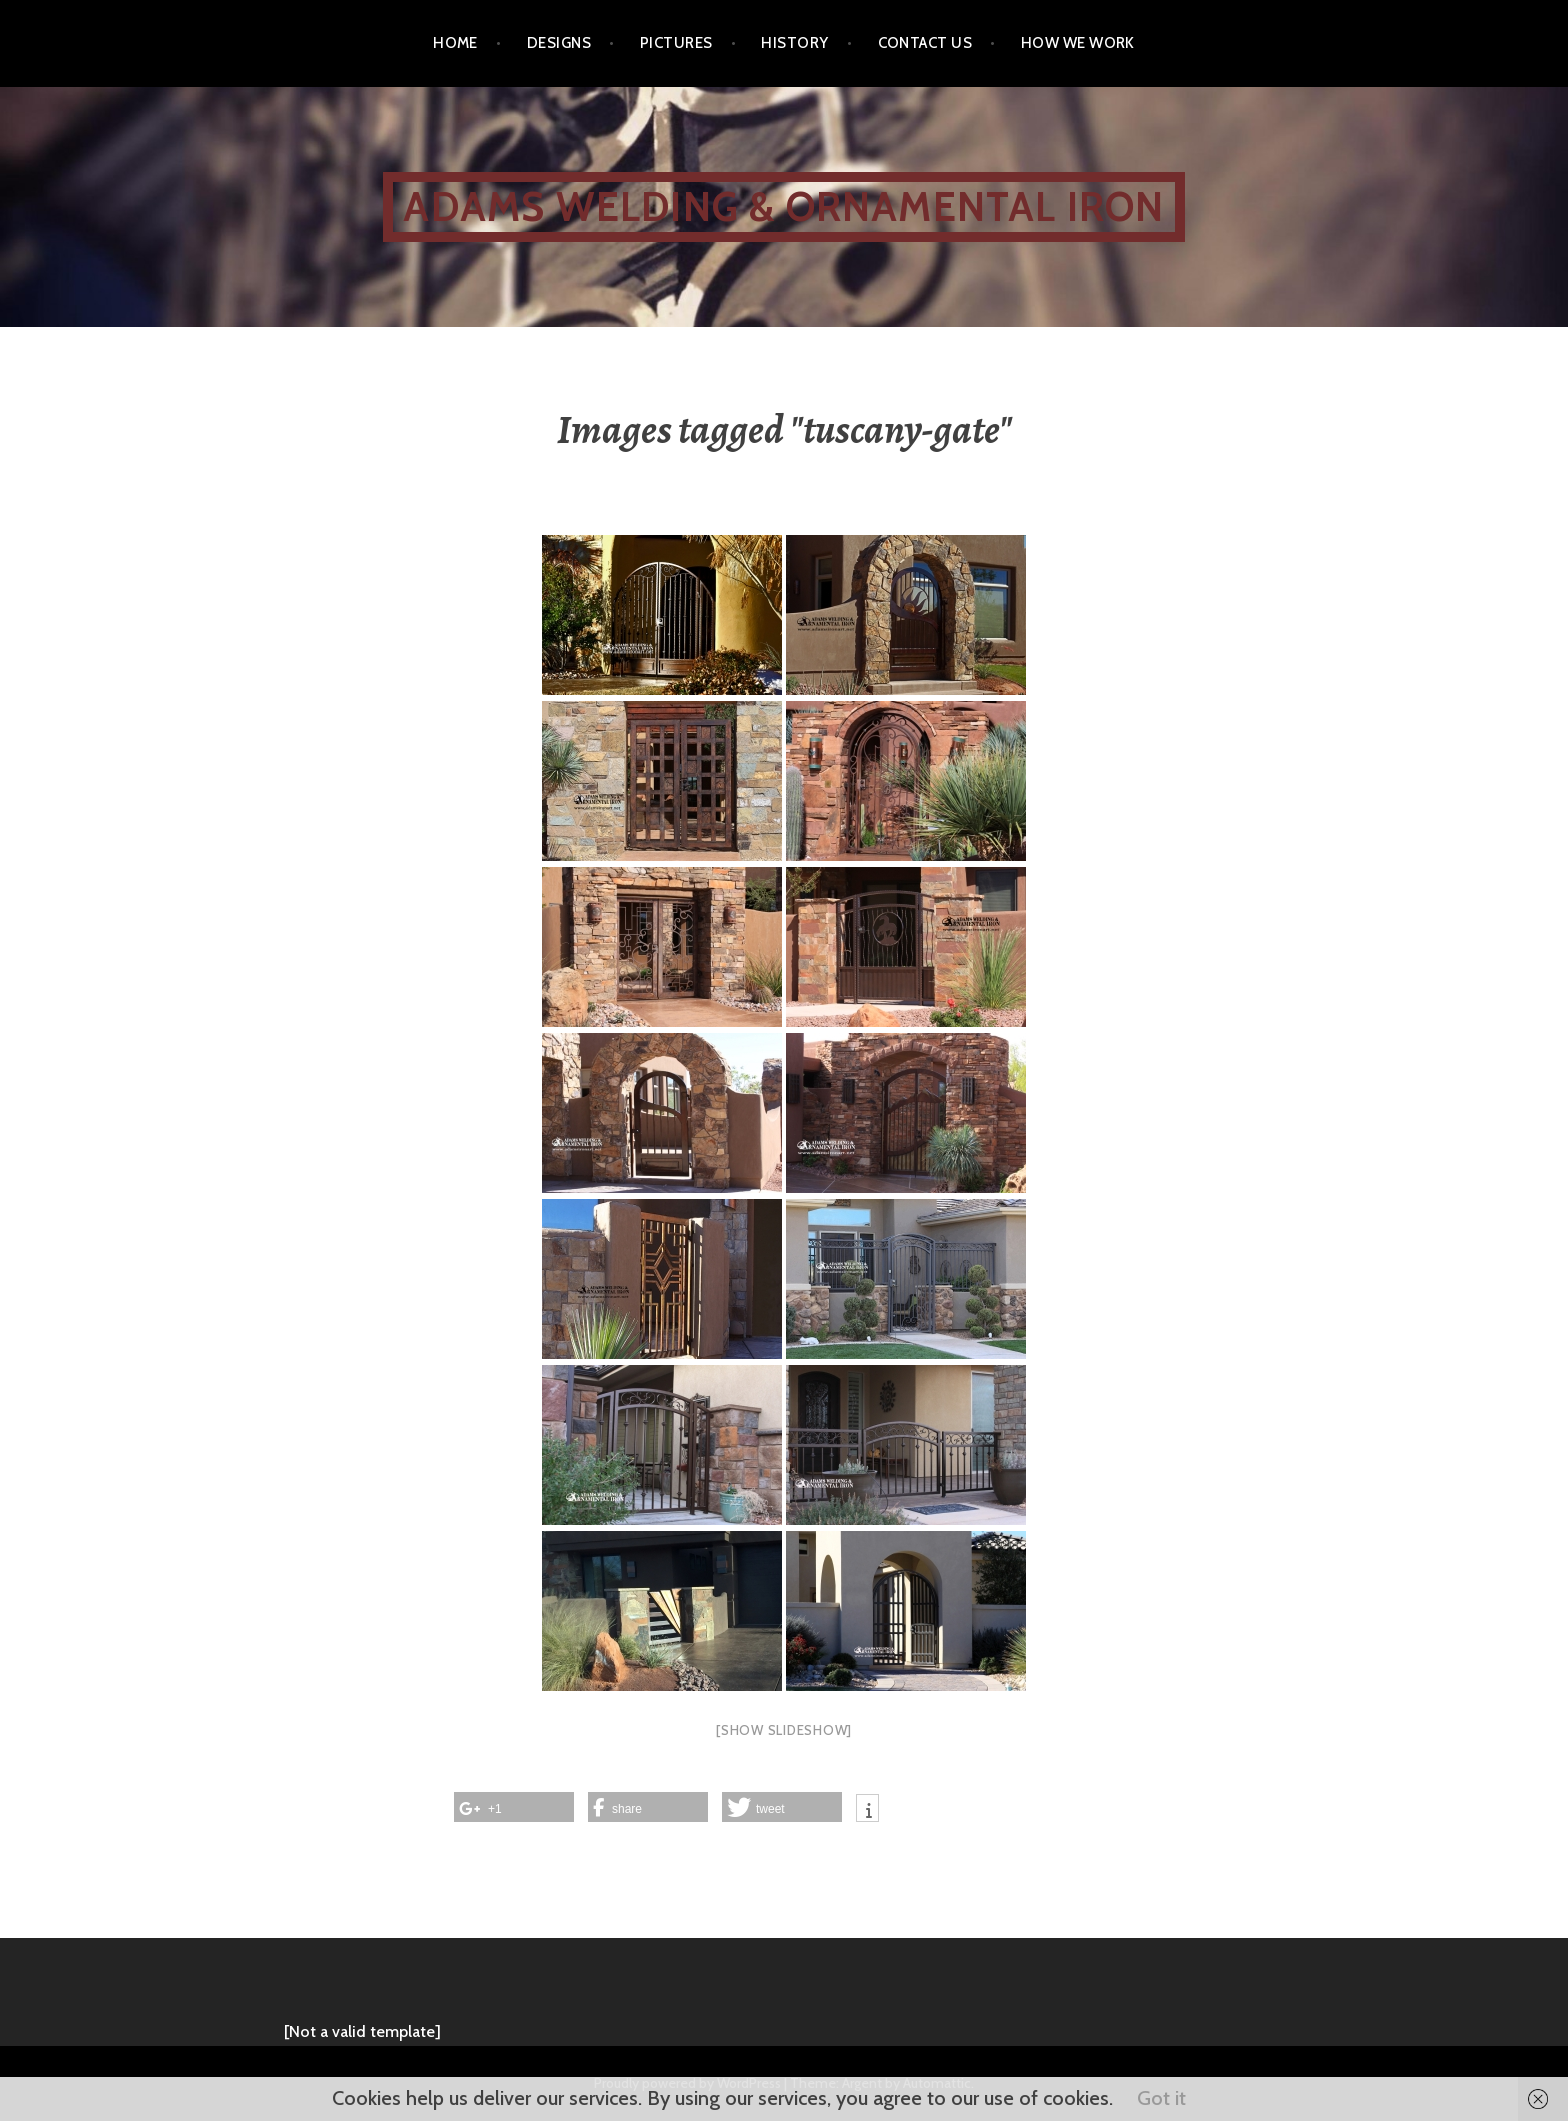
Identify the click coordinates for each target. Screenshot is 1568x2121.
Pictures (676, 43)
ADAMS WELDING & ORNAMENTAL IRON (783, 206)
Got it (1161, 2098)
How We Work (1078, 43)
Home (455, 43)
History (794, 43)
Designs (559, 43)
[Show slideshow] (784, 1730)
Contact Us (925, 43)
